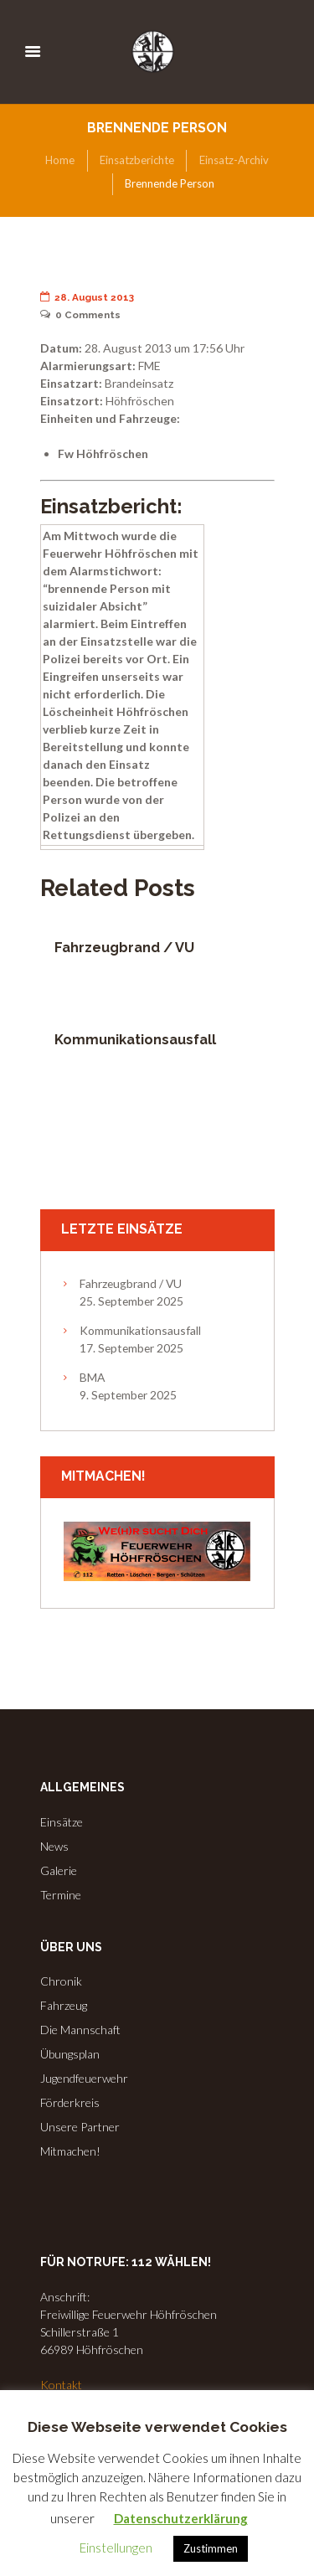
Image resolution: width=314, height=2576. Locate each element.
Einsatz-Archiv (234, 160)
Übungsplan (70, 2054)
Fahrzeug (63, 2005)
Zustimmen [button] (210, 2548)
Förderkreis (70, 2102)
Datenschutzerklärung (181, 2518)
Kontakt (61, 2385)
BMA (92, 1377)
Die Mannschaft (80, 2029)
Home (60, 160)
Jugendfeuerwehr (84, 2078)
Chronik (61, 1981)
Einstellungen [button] (116, 2547)
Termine (60, 1895)
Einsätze (61, 1822)
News (54, 1846)
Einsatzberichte (137, 160)
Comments (80, 315)
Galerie (58, 1870)
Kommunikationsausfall (135, 1040)
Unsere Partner (80, 2127)
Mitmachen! (70, 2151)
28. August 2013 (87, 297)
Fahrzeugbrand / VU (124, 948)
